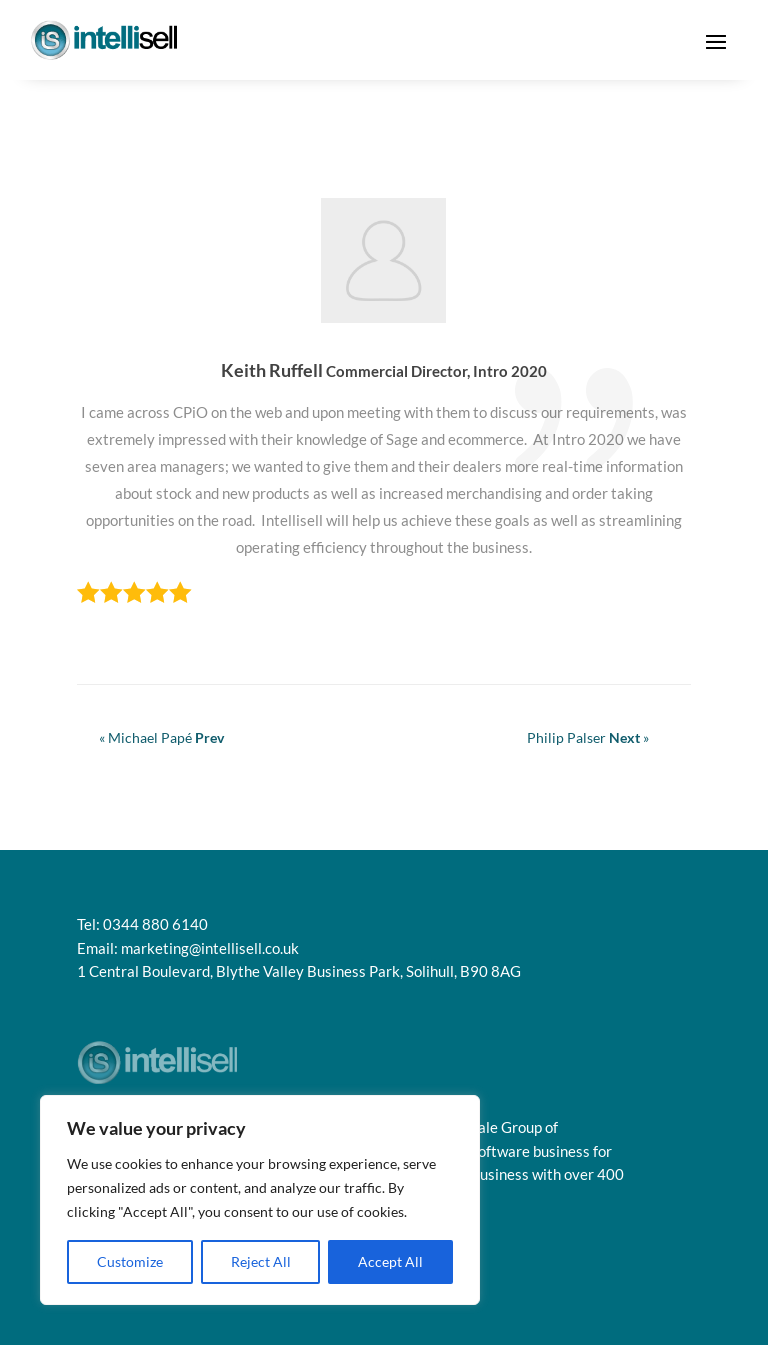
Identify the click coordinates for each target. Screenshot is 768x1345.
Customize (130, 1261)
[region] (260, 1200)
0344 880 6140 (155, 924)
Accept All (390, 1261)
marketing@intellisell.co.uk (210, 948)
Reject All (261, 1261)
